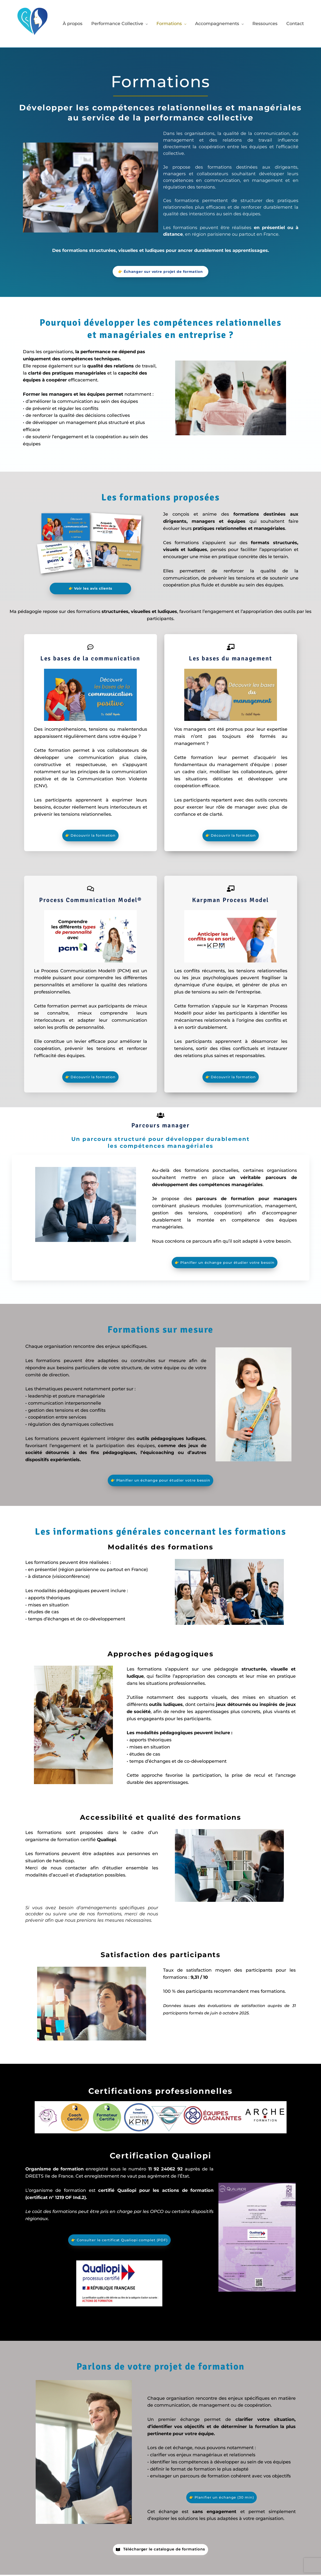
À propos (72, 20)
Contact (295, 20)
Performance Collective (117, 20)
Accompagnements (217, 20)
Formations (169, 20)
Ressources (264, 20)
